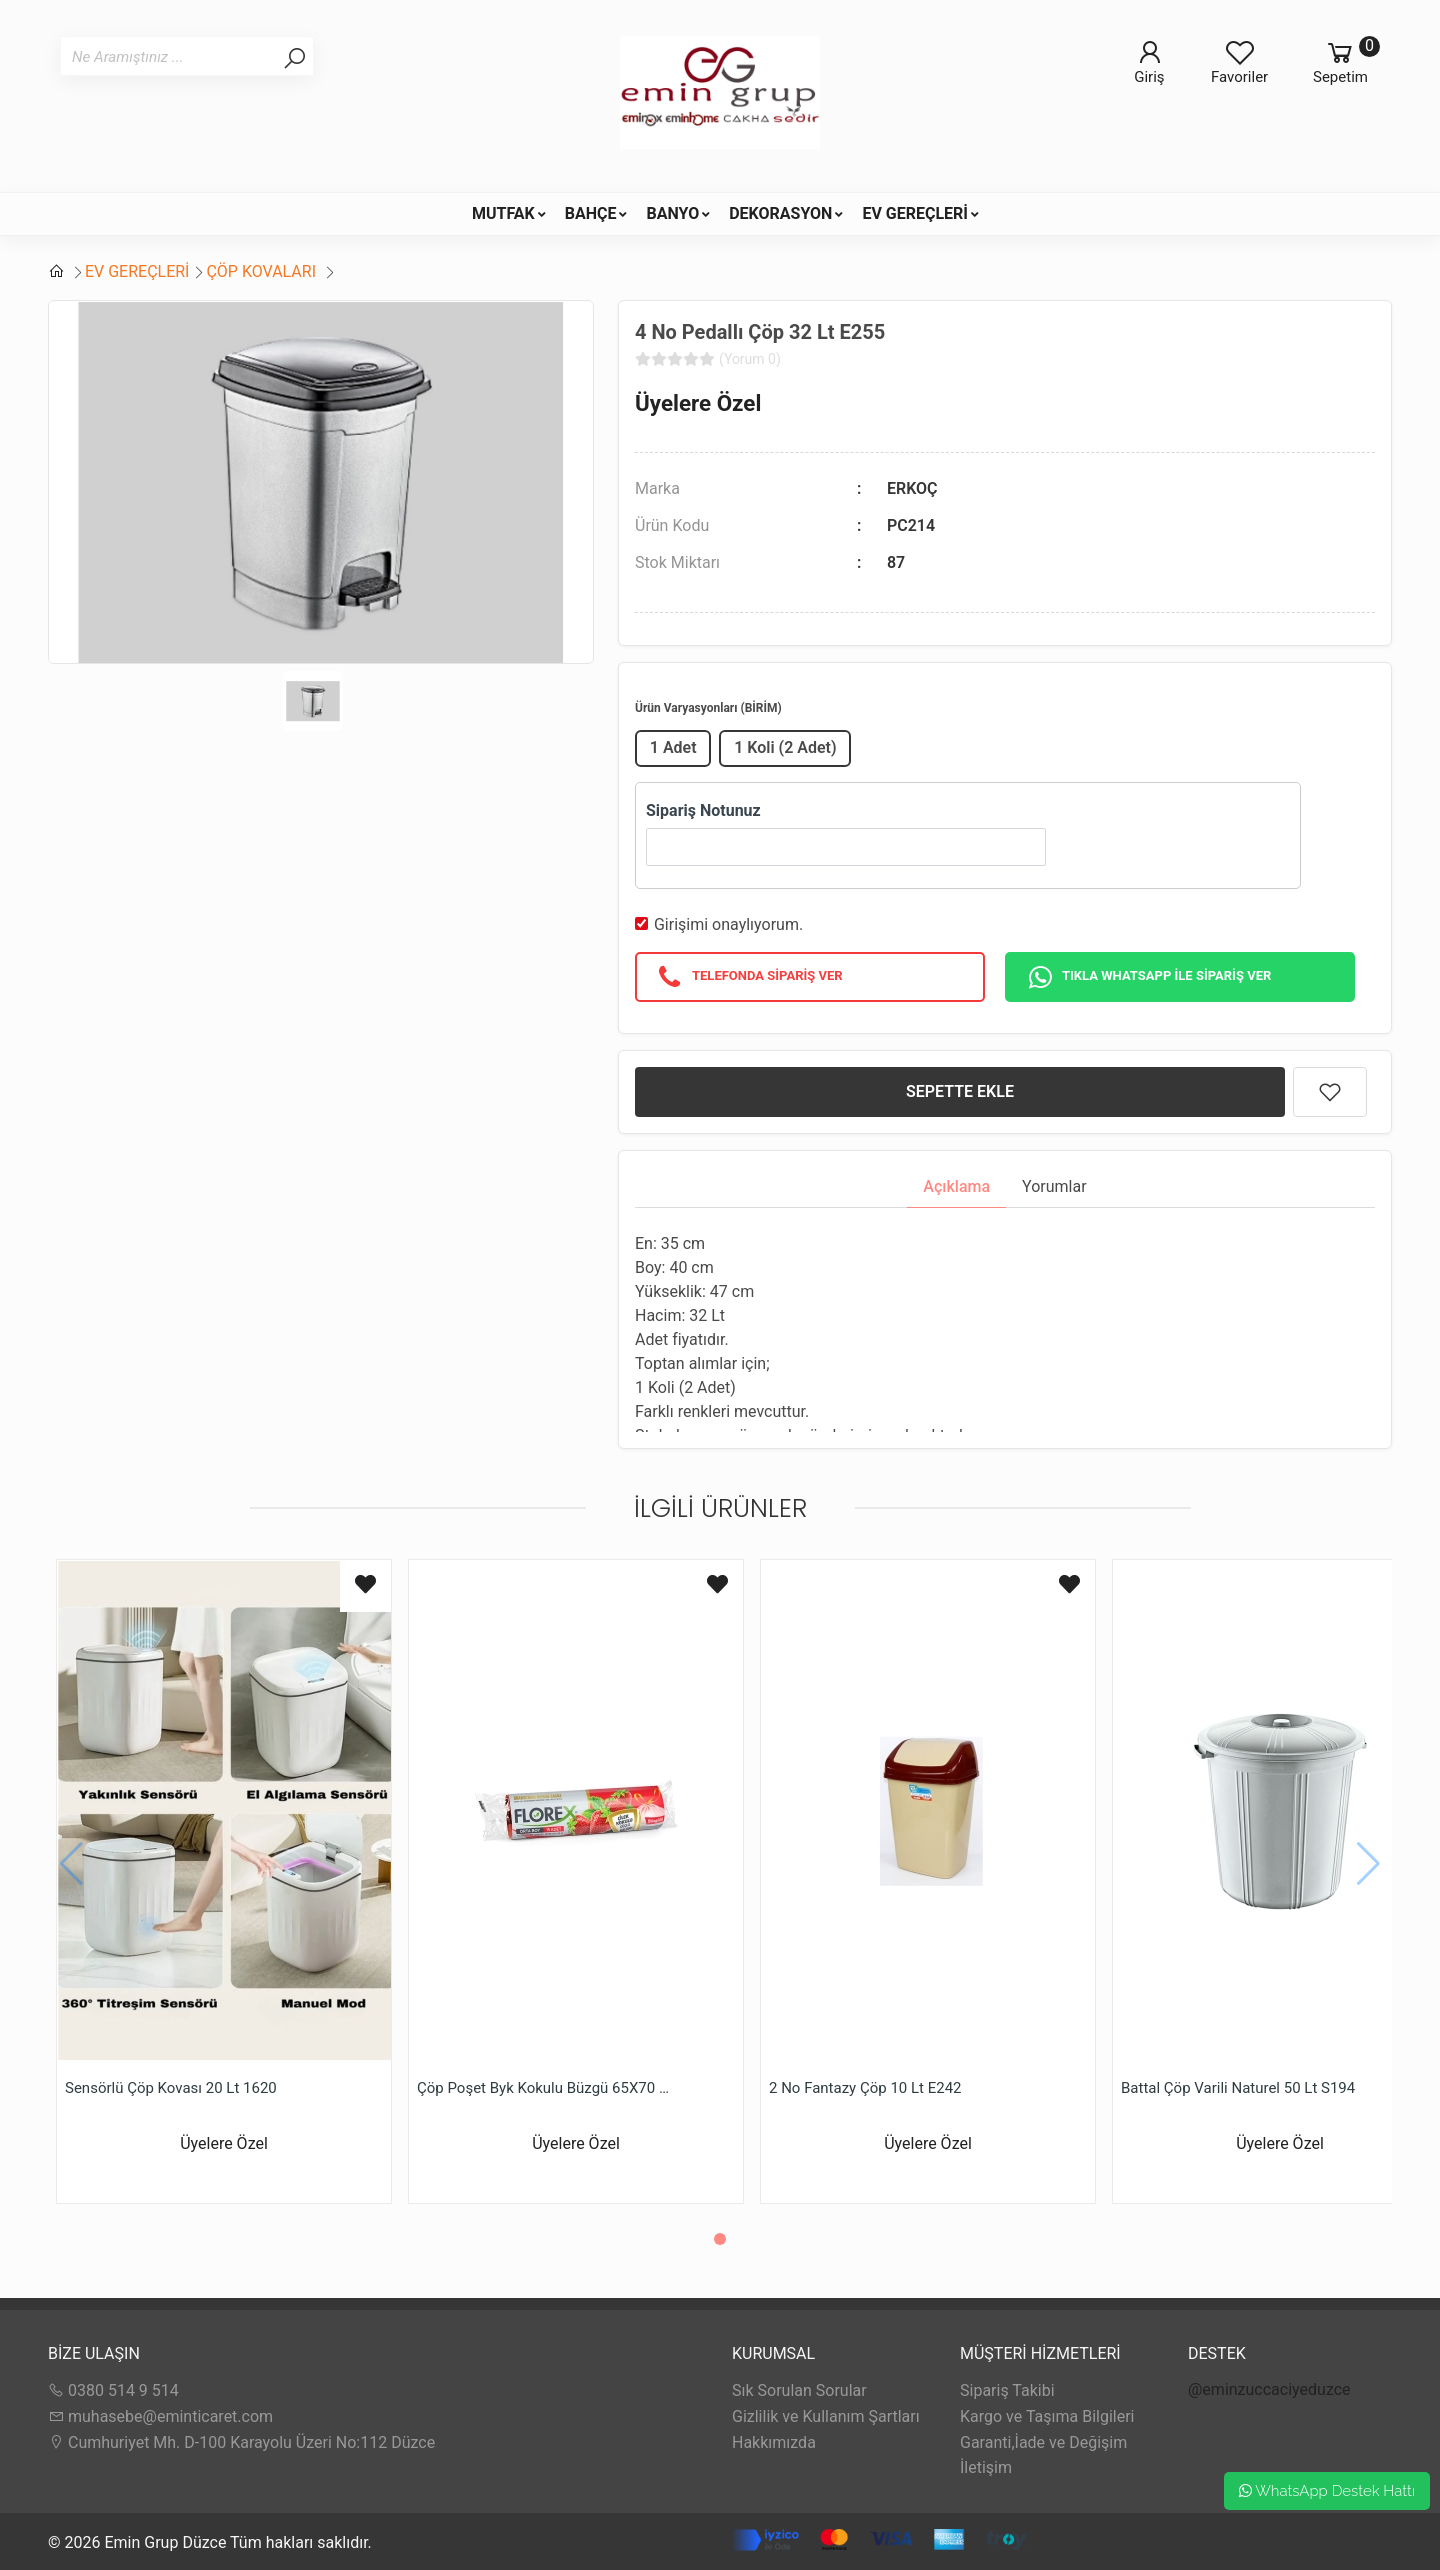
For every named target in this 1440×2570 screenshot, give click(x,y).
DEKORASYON (780, 213)
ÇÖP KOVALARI (263, 271)
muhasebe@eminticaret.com (160, 2416)
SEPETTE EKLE (960, 1091)
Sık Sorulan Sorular (799, 2390)
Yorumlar (1054, 1186)
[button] (720, 2239)
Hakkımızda (774, 2442)
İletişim (986, 2467)
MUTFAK (503, 213)
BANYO (672, 213)
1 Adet (673, 747)
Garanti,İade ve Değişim (1043, 2442)
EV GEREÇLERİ (915, 213)
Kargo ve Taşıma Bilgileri (1047, 2416)
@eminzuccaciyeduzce (1269, 2389)
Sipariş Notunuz (703, 810)
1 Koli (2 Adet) (785, 747)
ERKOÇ (912, 488)
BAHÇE (591, 213)
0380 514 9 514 (113, 2390)
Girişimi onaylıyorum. (728, 924)
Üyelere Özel (698, 403)
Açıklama (956, 1186)
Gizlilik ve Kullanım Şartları (826, 2416)
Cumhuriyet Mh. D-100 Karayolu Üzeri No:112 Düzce (241, 2442)
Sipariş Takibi (1007, 2390)
